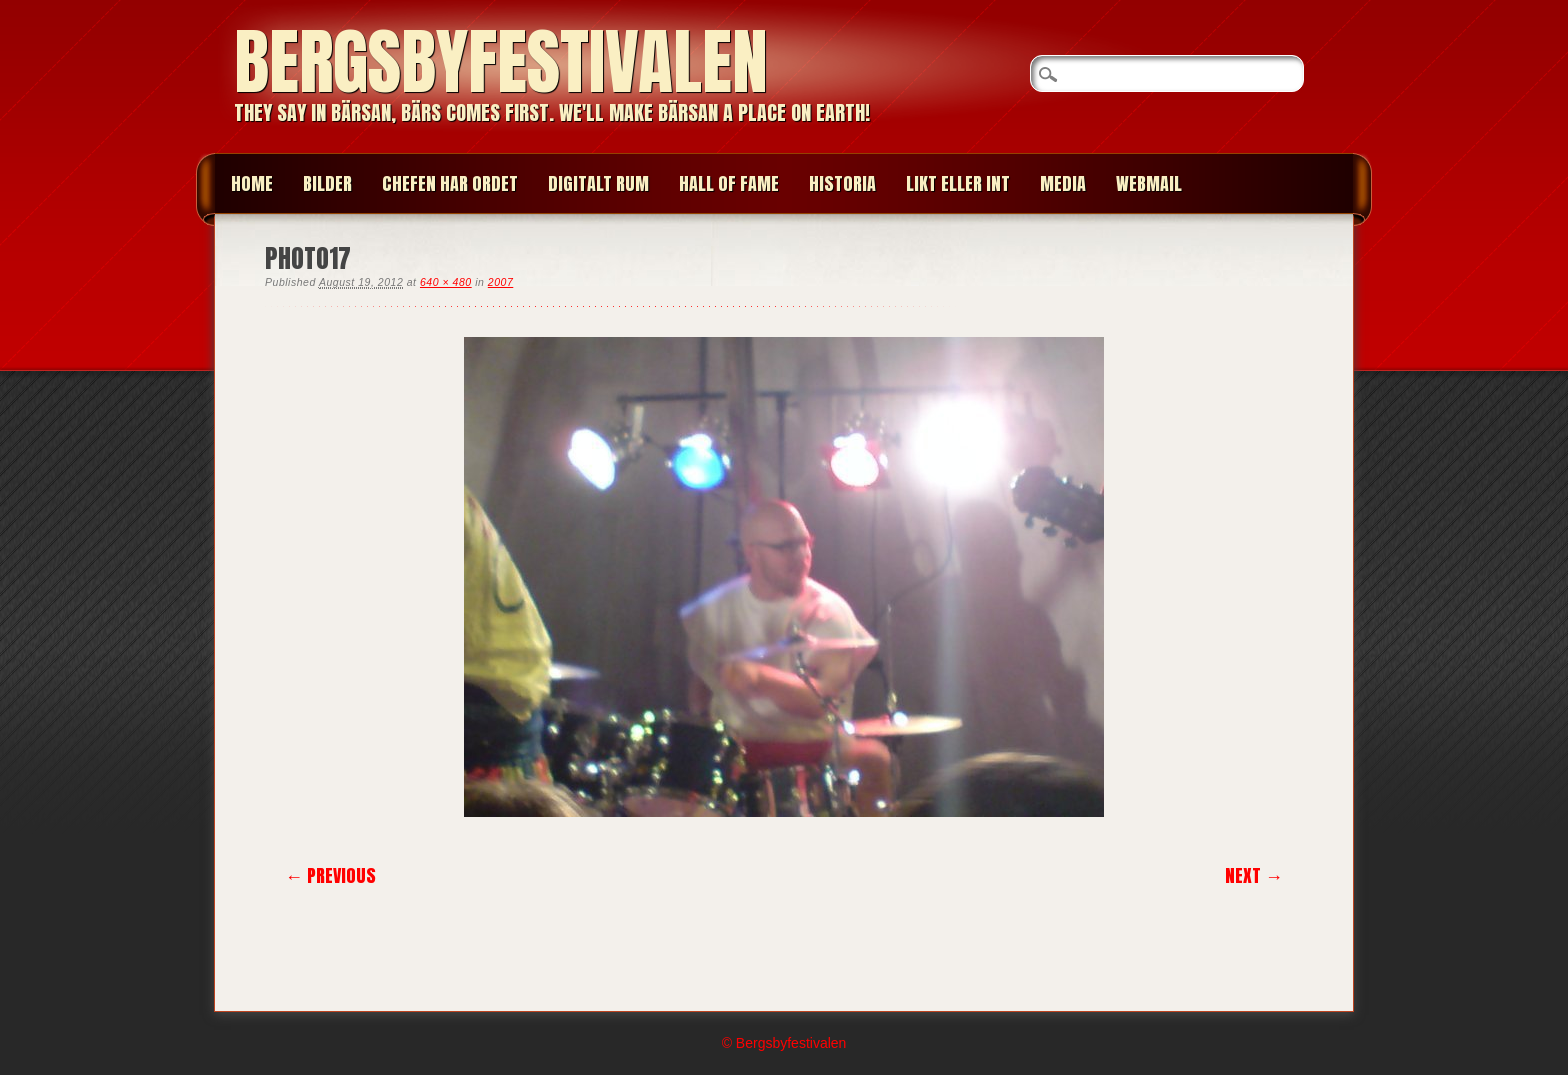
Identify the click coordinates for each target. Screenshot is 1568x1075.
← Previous (330, 875)
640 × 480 (446, 282)
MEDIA (1063, 183)
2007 (500, 282)
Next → (1254, 875)
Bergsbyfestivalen (501, 61)
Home (252, 183)
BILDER (327, 183)
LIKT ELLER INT (958, 183)
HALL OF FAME (729, 183)
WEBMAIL (1149, 183)
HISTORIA (842, 183)
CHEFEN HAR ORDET (450, 183)
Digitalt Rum (598, 183)
